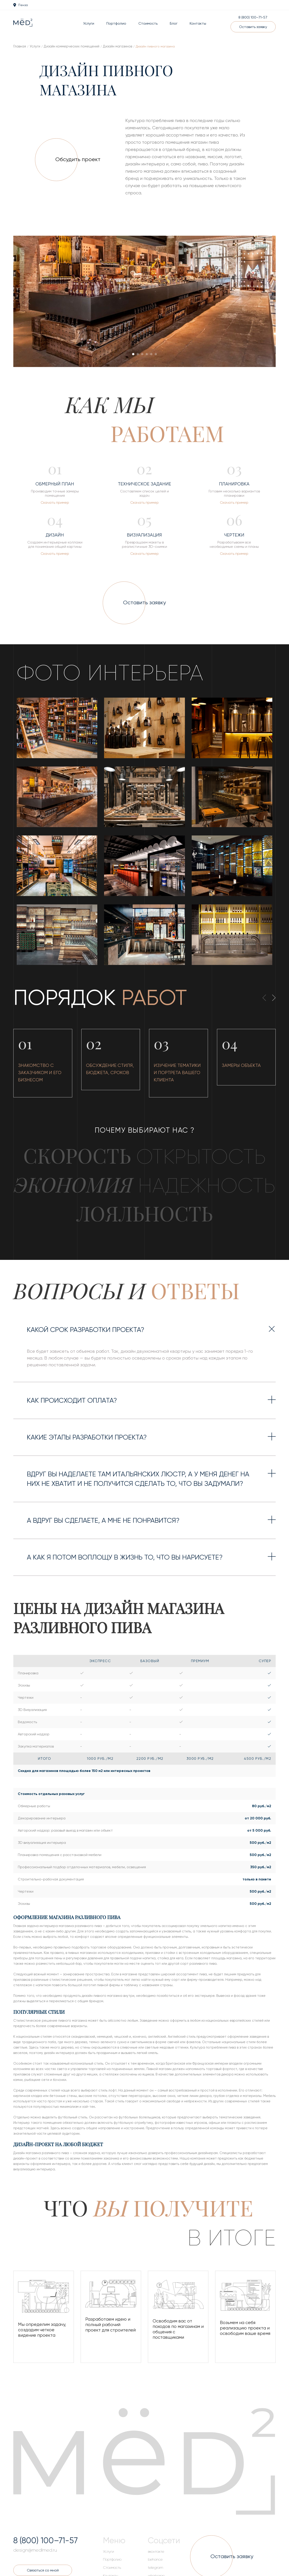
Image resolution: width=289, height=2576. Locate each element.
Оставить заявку (253, 27)
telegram (155, 2569)
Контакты (198, 23)
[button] (133, 354)
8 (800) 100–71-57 (252, 17)
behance (155, 2561)
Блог (173, 23)
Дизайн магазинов (117, 46)
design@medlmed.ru (35, 2551)
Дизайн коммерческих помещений (71, 46)
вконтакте (156, 2553)
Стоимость (148, 23)
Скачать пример (55, 502)
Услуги (88, 23)
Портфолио (116, 23)
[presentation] (30, 302)
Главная (19, 46)
